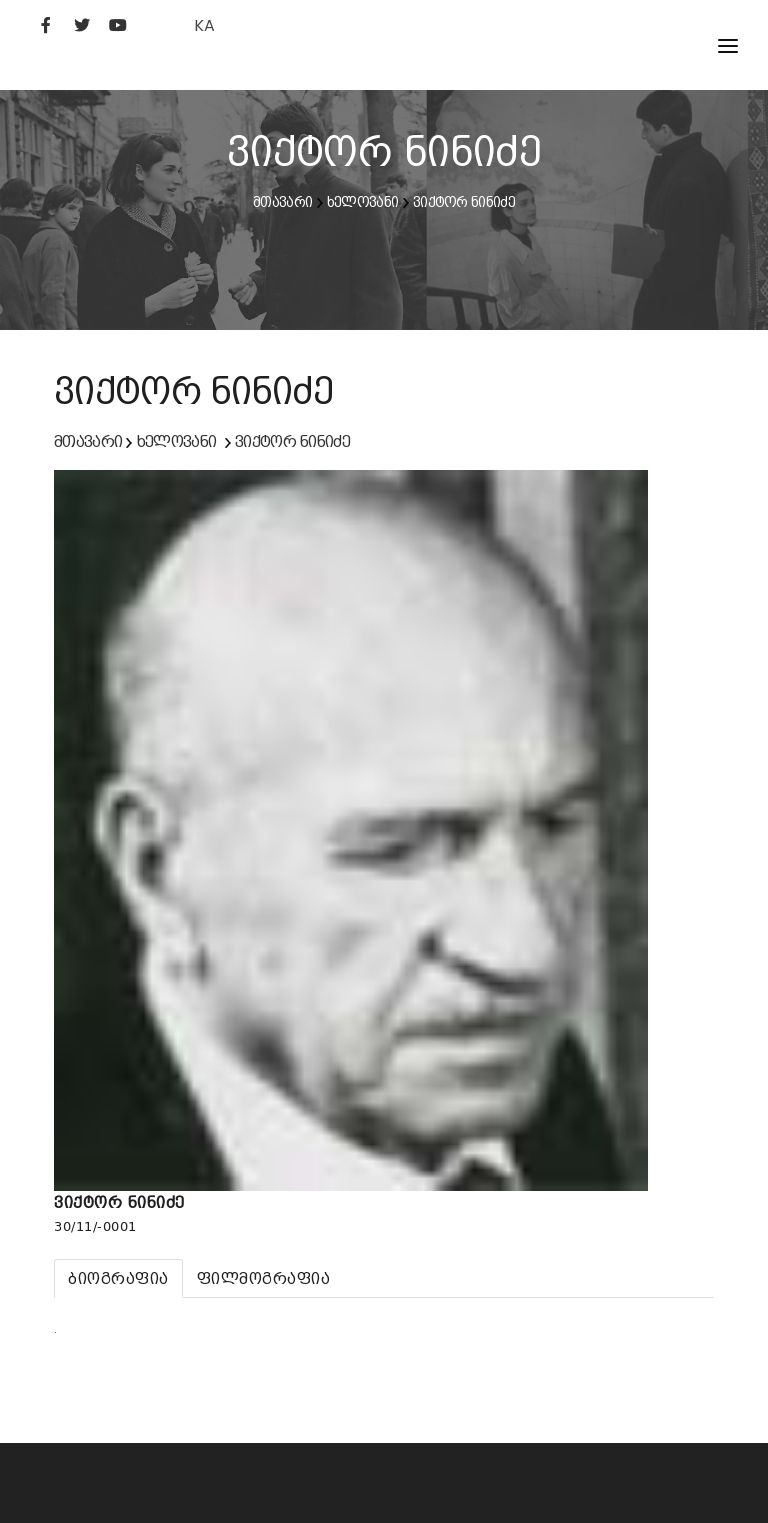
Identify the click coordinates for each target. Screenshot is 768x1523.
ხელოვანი (362, 202)
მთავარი (282, 202)
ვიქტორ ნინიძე (464, 202)
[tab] (118, 1278)
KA (204, 25)
